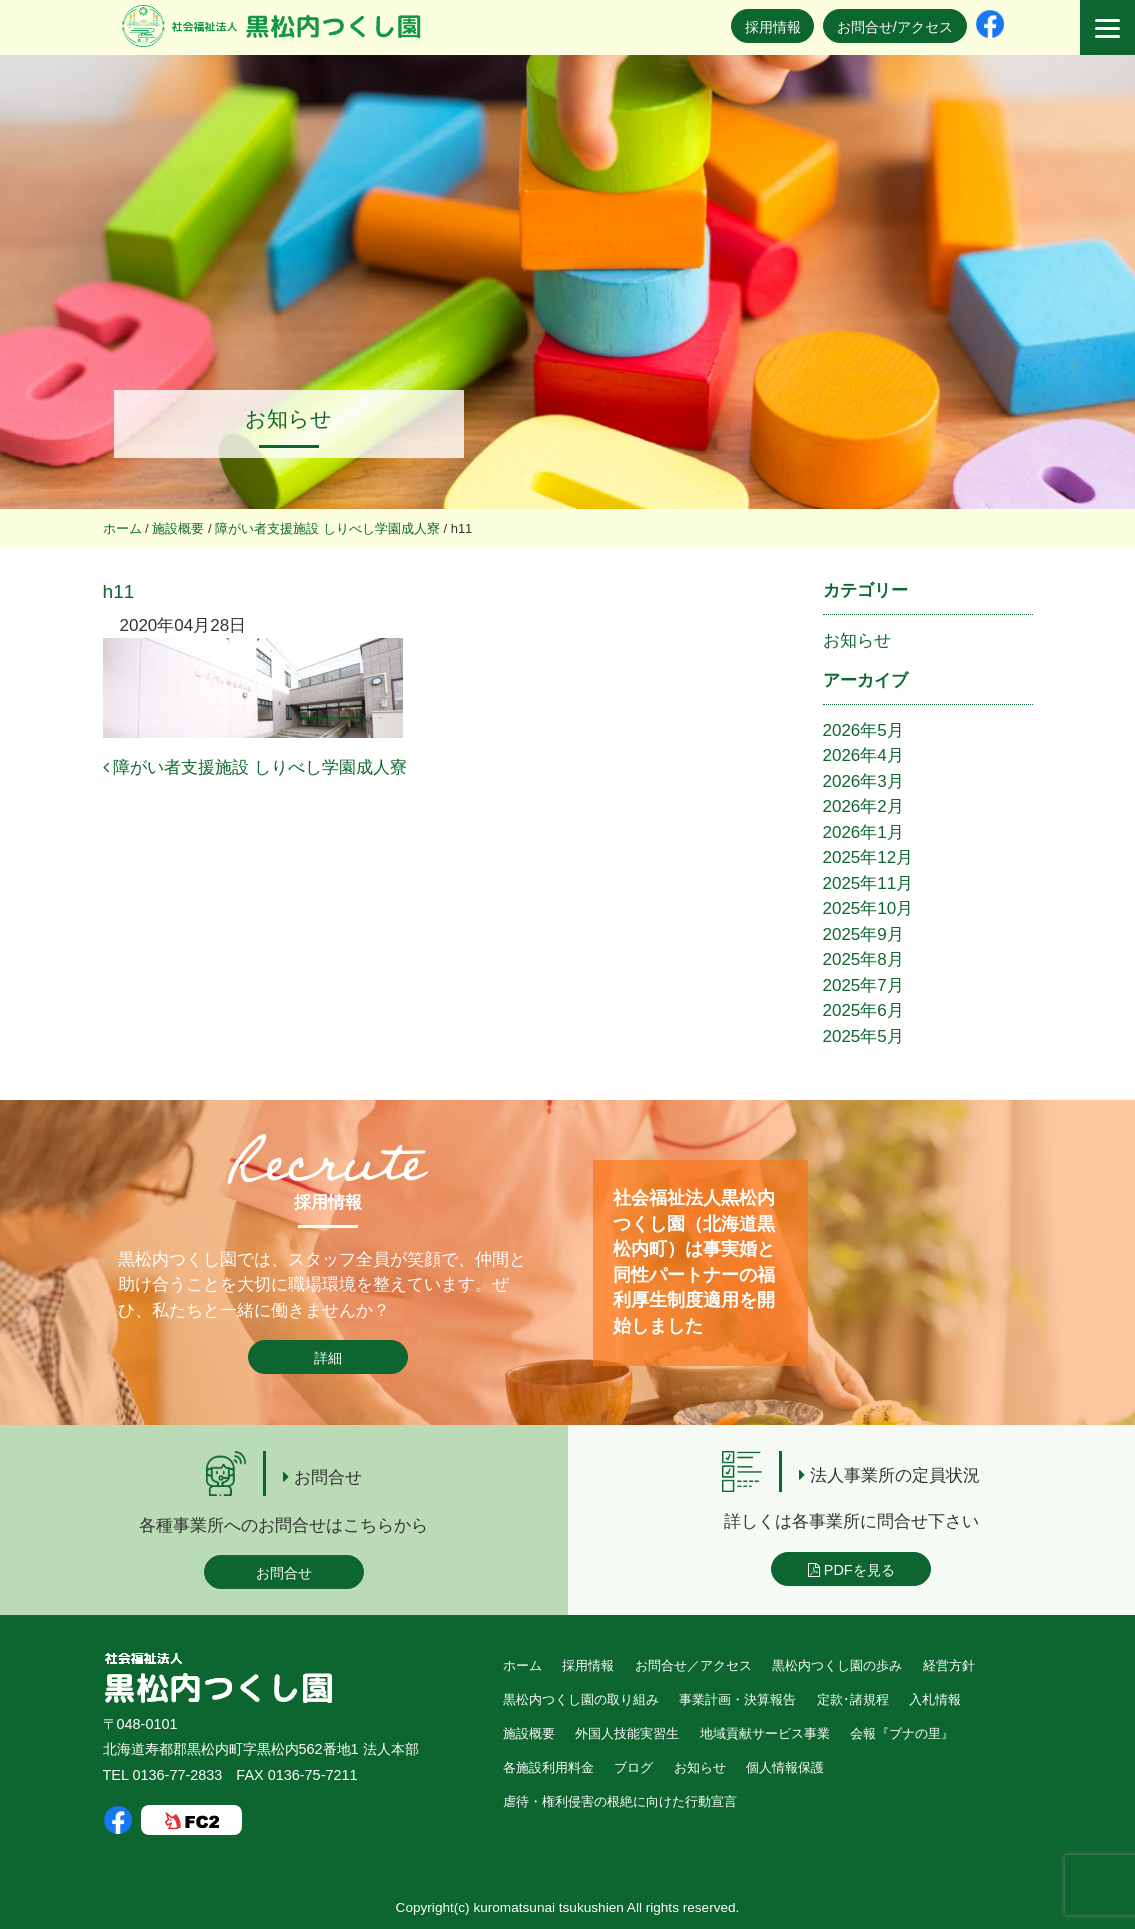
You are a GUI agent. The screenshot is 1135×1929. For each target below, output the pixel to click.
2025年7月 (863, 985)
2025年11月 (868, 883)
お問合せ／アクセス (693, 1665)
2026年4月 (863, 755)
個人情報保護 (785, 1767)
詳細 (328, 1358)
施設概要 (529, 1733)
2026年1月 (863, 832)
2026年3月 (863, 781)
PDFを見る (851, 1570)
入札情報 (935, 1699)
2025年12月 (868, 857)
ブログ (633, 1767)
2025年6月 (863, 1010)
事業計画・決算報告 (737, 1699)
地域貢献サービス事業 (765, 1733)
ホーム (522, 1665)
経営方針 (949, 1665)
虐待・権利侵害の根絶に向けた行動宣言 (620, 1801)
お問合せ (284, 1573)
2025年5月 (863, 1036)
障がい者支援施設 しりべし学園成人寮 (255, 767)
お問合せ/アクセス (895, 27)
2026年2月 (863, 806)
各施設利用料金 (548, 1767)
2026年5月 (863, 730)
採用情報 (773, 27)
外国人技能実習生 (627, 1733)
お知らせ (857, 640)
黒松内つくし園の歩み (837, 1665)
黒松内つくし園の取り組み (581, 1699)
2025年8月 (863, 959)
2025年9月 (863, 934)
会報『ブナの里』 (902, 1733)
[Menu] (1107, 27)
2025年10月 (868, 908)
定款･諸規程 (853, 1699)
